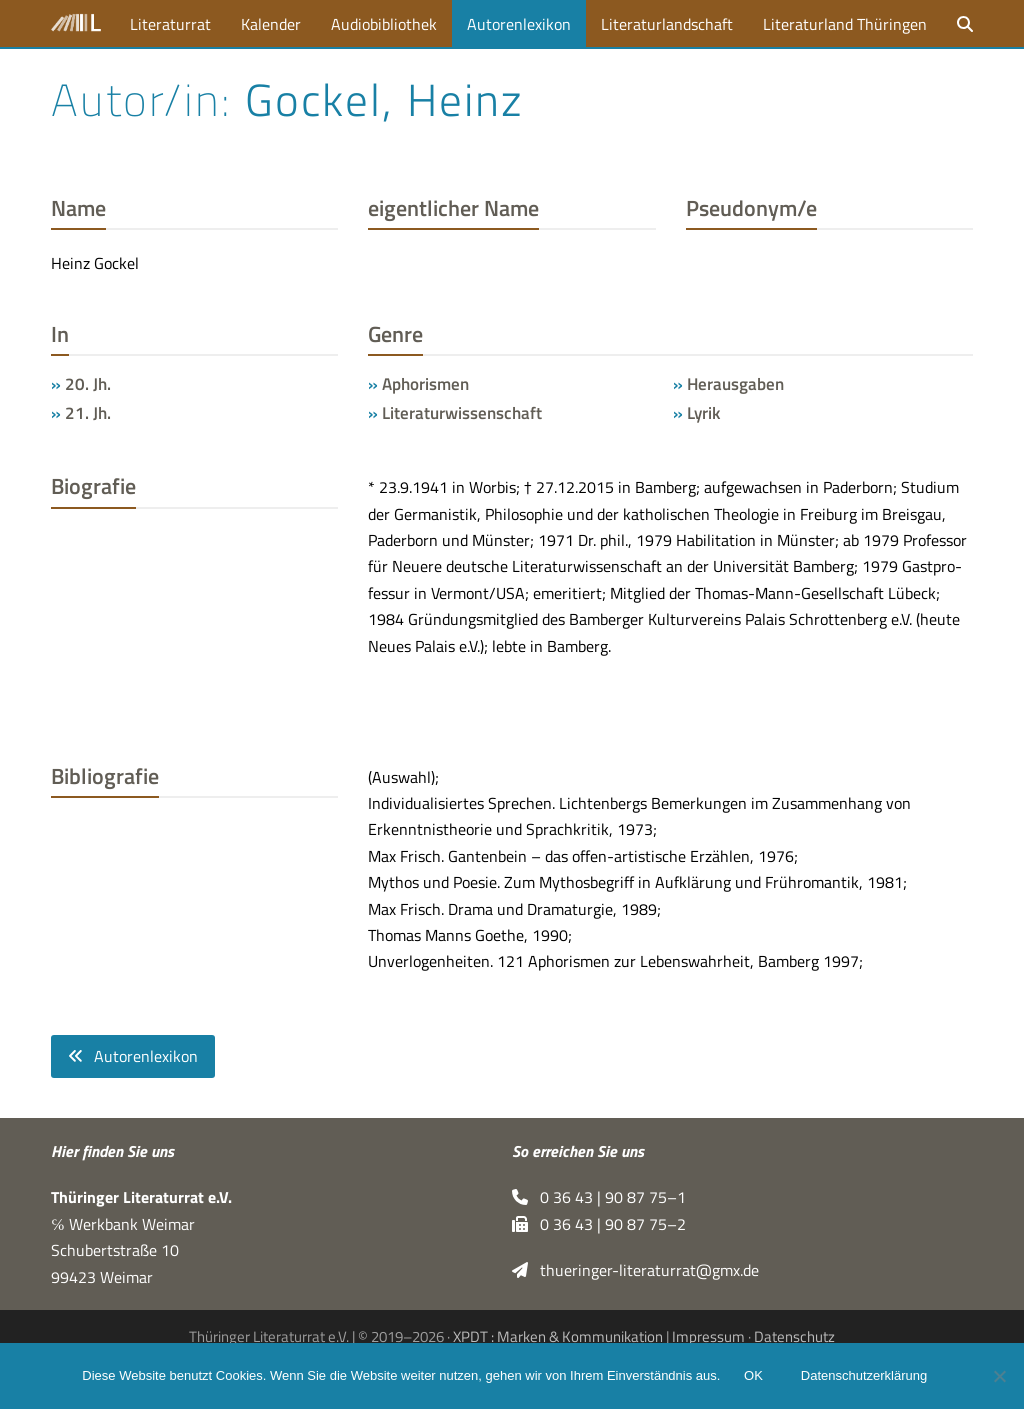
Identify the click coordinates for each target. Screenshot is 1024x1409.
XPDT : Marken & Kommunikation (558, 1336)
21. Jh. (88, 412)
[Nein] (999, 1376)
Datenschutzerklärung (864, 1376)
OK (753, 1376)
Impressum (708, 1336)
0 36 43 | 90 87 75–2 (599, 1224)
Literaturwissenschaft (462, 412)
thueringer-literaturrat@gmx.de (635, 1271)
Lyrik (703, 412)
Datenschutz (794, 1336)
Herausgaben (735, 383)
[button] (965, 23)
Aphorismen (425, 383)
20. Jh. (88, 383)
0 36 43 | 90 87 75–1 (599, 1198)
